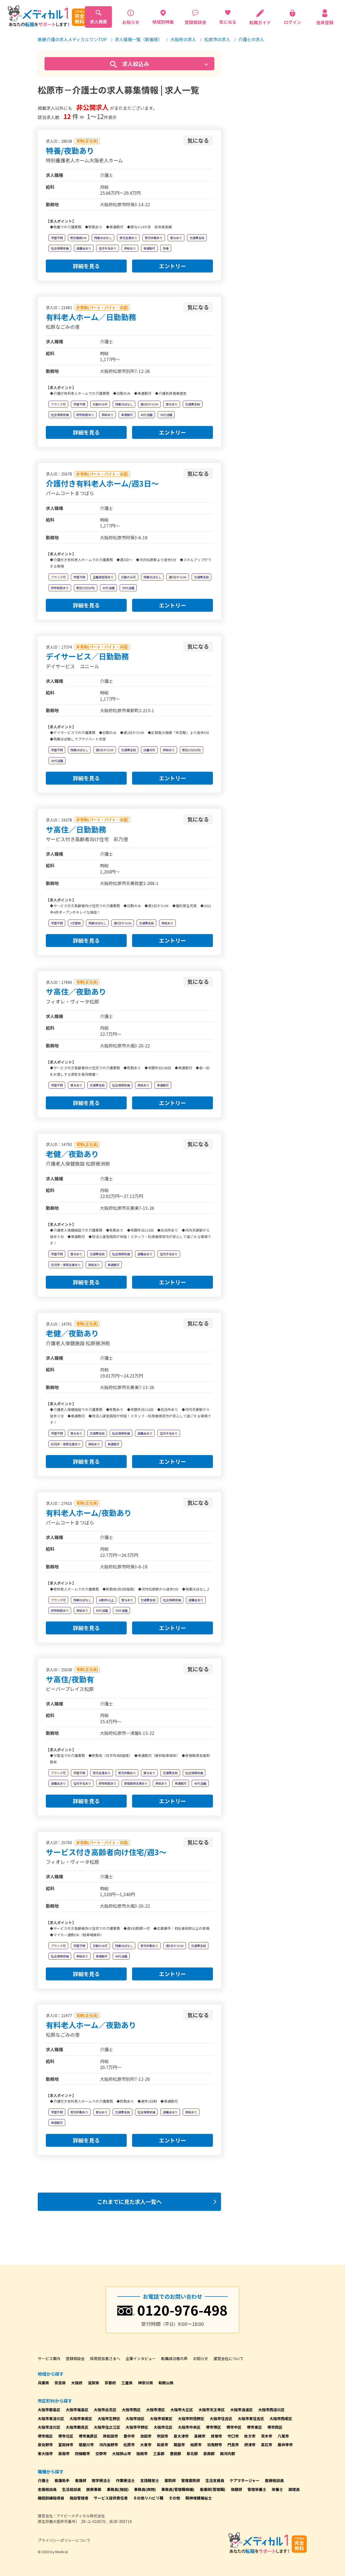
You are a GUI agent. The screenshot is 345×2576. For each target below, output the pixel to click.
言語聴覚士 (149, 2480)
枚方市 (250, 2436)
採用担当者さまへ (105, 2358)
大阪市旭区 (135, 2418)
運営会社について (228, 2358)
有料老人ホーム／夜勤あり (91, 2024)
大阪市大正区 (181, 2409)
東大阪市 (45, 2453)
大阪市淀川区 (49, 2427)
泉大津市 (181, 2436)
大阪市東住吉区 (251, 2418)
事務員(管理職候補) (177, 2489)
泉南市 (64, 2453)
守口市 (233, 2436)
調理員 (294, 2489)
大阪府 (76, 2382)
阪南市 (142, 2453)
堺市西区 (274, 2427)
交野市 (101, 2453)
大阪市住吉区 (221, 2418)
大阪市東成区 (81, 2418)
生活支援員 (214, 2480)
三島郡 (158, 2453)
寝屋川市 (86, 2444)
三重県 (127, 2382)
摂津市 (250, 2444)
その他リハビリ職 (148, 2498)
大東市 (145, 2444)
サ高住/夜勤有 (70, 1679)
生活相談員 (71, 2489)
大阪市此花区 (105, 2409)
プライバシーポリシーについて (64, 2540)
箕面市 (179, 2444)
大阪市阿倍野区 (191, 2418)
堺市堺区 (213, 2427)
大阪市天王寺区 (211, 2409)
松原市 (129, 2444)
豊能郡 (175, 2453)
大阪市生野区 (109, 2418)
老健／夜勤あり (72, 1153)
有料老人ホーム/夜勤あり (89, 1512)
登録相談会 (75, 2358)
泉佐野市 (45, 2444)
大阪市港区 (155, 2409)
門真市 (233, 2444)
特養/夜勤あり (70, 150)
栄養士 (277, 2489)
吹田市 (162, 2436)
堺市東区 (254, 2427)
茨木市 (266, 2436)
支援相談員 (47, 2489)
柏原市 (196, 2444)
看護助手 (62, 2480)
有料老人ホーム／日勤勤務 (91, 317)
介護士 (43, 2480)
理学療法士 (101, 2480)
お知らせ (200, 2358)
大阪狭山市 (121, 2453)
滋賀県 (93, 2382)
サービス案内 (49, 2358)
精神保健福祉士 (198, 2498)
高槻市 (199, 2436)
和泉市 (162, 2444)
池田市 (145, 2436)
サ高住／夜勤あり (76, 991)
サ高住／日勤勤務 (76, 829)
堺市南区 (45, 2436)
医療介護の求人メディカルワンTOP (72, 39)
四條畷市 (82, 2453)
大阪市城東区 (161, 2418)
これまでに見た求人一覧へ (129, 2201)
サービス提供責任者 (111, 2498)
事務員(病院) (145, 2489)
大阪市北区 (163, 2427)
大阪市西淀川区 (271, 2409)
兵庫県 (43, 2382)
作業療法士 (125, 2480)
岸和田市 (110, 2436)
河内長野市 (108, 2444)
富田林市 (65, 2444)
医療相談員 (274, 2480)
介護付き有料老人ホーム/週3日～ (102, 483)
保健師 (236, 2489)
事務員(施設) (118, 2489)
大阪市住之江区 (107, 2427)
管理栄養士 (256, 2489)
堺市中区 (234, 2427)
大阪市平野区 (137, 2427)
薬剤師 (170, 2480)
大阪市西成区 (281, 2418)
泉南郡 (209, 2453)
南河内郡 (227, 2453)
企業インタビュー (141, 2358)
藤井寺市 (285, 2444)
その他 (174, 2498)
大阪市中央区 (189, 2427)
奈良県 (60, 2382)
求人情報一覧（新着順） (138, 39)
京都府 (110, 2382)
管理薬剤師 (190, 2480)
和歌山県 (166, 2382)
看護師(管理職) (212, 2489)
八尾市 (283, 2436)
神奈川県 (145, 2382)
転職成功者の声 (174, 2358)
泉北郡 (192, 2453)
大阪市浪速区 (241, 2409)
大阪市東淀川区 (51, 2418)
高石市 (266, 2444)
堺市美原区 (88, 2436)
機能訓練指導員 (51, 2498)
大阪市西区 (131, 2409)
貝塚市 (216, 2436)
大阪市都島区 (49, 2409)
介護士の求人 (251, 39)
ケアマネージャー (245, 2480)
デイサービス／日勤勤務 (87, 656)
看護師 (80, 2480)
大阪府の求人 (183, 39)
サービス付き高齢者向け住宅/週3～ (106, 1852)
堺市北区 (65, 2436)
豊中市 (129, 2436)
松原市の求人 (217, 39)
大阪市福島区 (77, 2409)
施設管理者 (79, 2498)
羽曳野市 (214, 2444)
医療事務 (93, 2489)
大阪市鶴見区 (77, 2427)
